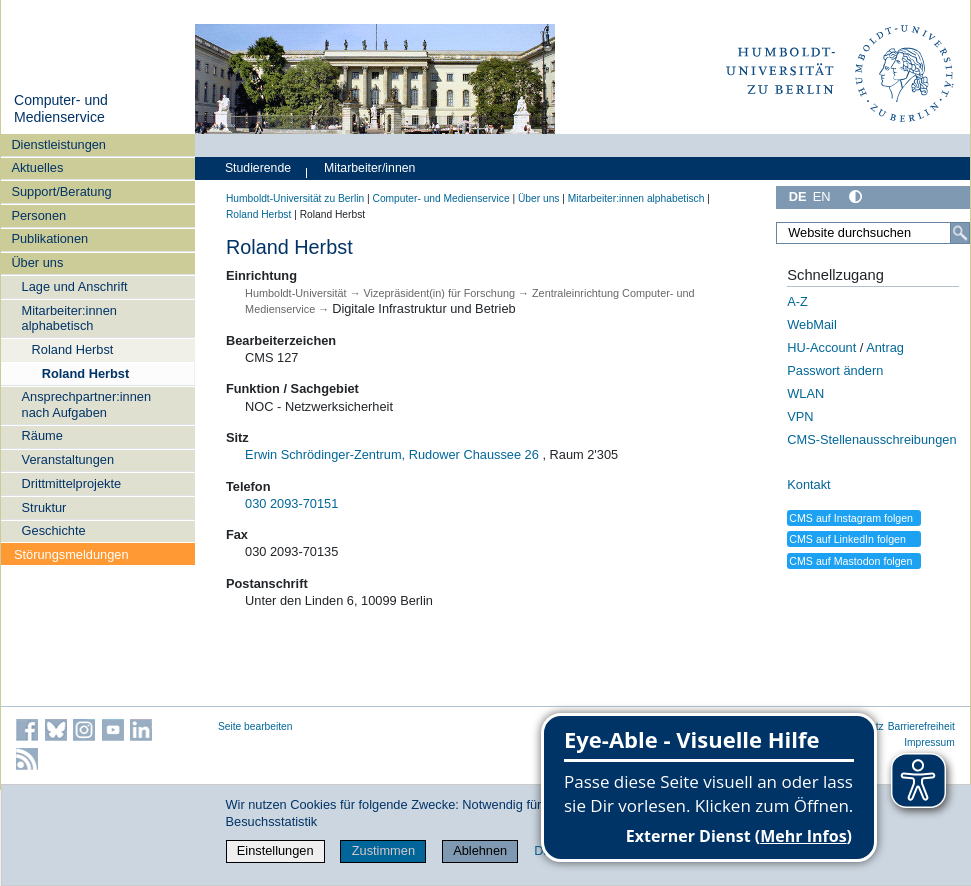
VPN (800, 416)
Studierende (258, 168)
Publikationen (49, 238)
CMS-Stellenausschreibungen (871, 439)
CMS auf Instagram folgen (851, 518)
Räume (42, 435)
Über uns (37, 262)
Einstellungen (275, 850)
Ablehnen (480, 850)
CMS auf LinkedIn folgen (847, 539)
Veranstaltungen (68, 459)
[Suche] (960, 233)
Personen (38, 215)
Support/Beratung (61, 191)
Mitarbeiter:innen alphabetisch (69, 318)
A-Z (797, 301)
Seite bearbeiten (255, 726)
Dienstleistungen (58, 144)
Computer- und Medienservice (61, 109)
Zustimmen (383, 850)
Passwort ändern (835, 370)
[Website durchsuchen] (873, 233)
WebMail (812, 324)
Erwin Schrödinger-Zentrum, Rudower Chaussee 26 (392, 454)
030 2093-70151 (291, 503)
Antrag (885, 347)
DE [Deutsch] (798, 196)
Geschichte (54, 530)
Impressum (929, 742)
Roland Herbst (73, 349)
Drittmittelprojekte (72, 483)
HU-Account (821, 347)
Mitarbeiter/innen (369, 168)
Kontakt (808, 484)
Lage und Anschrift (75, 286)
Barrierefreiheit (921, 726)
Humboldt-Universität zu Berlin (295, 198)
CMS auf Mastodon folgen (850, 561)
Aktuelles (37, 167)
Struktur (44, 507)
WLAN (805, 393)
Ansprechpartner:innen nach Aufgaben (86, 404)
